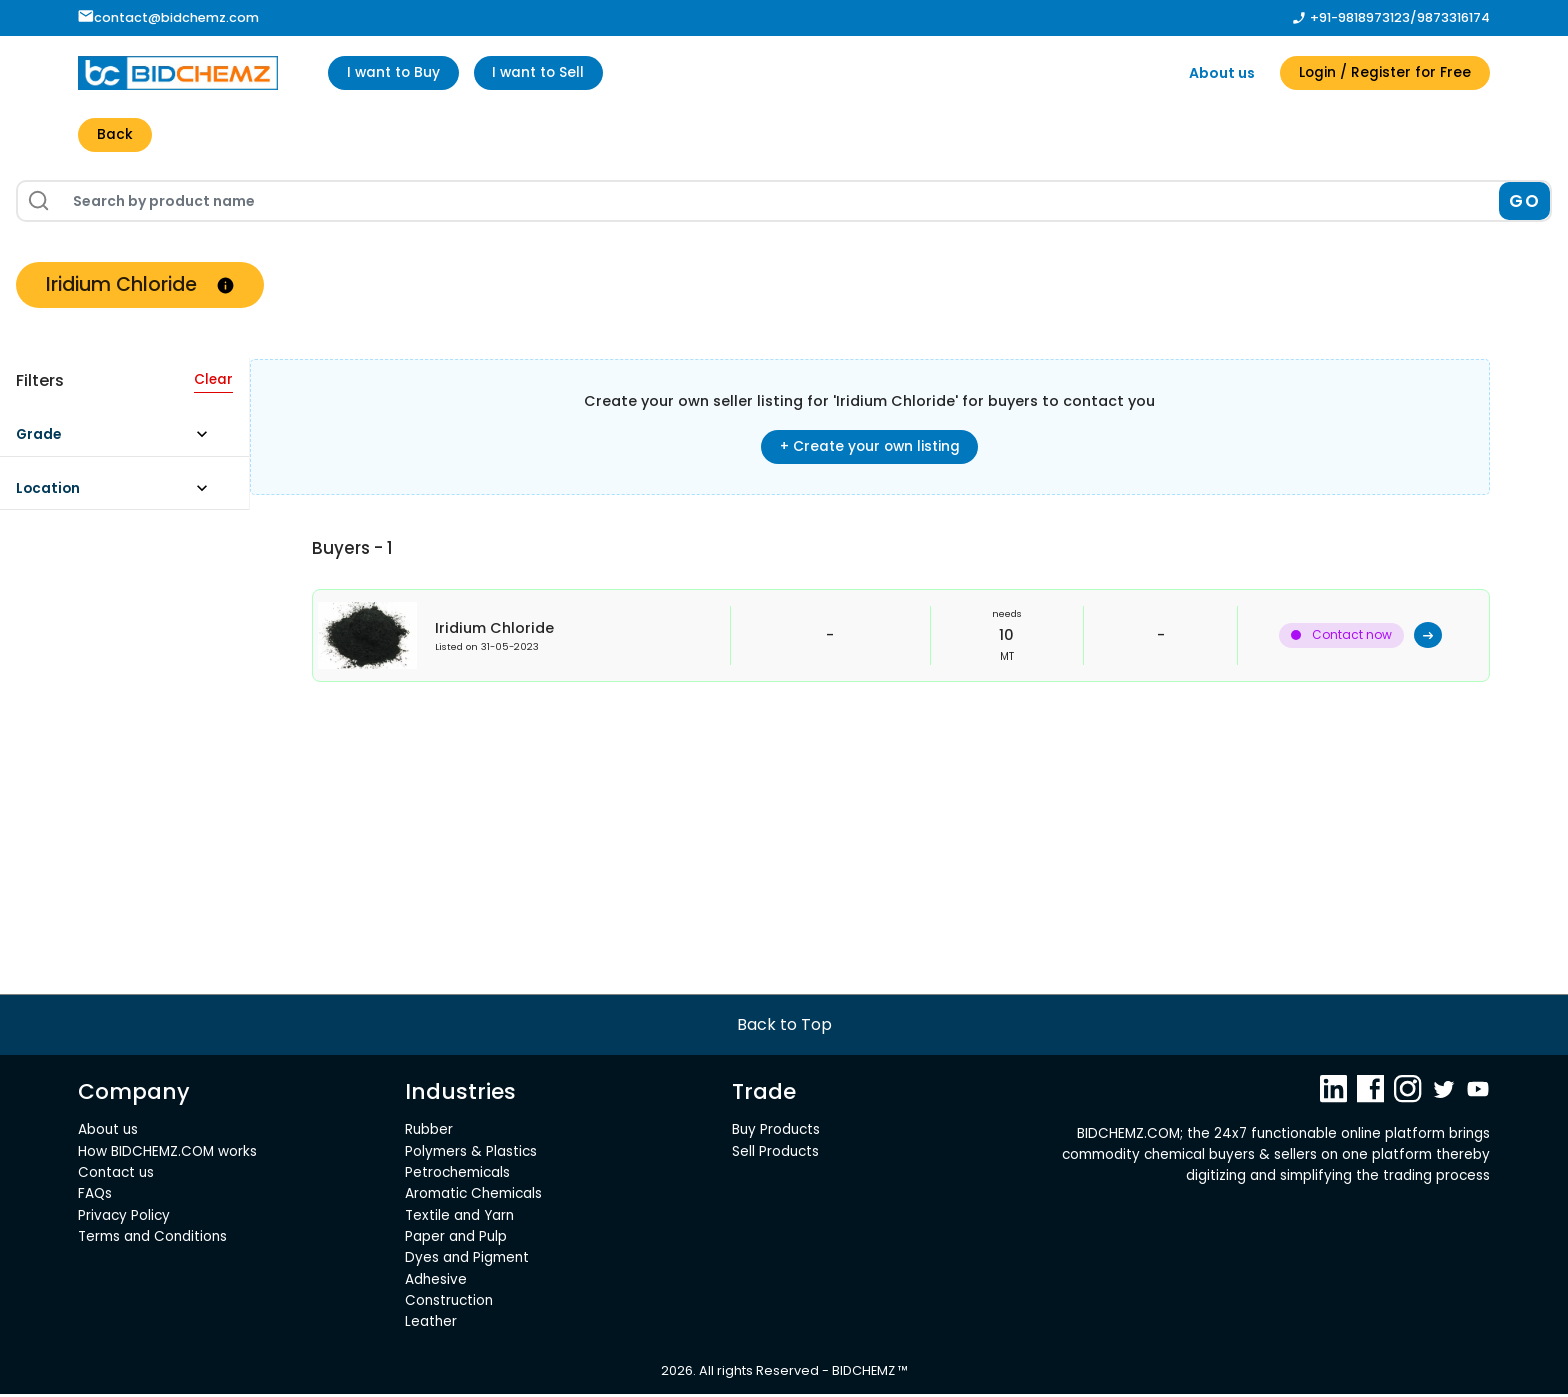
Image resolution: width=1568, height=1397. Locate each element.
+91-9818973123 (1360, 17)
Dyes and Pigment (467, 1261)
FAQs (95, 1197)
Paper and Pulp (456, 1239)
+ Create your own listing (870, 448)
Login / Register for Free (1382, 73)
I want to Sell (545, 73)
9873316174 (1453, 17)
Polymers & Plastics (471, 1154)
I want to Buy (395, 73)
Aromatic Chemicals (473, 1197)
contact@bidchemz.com (168, 17)
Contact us (116, 1175)
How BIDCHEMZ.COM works (167, 1154)
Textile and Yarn (459, 1218)
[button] (121, 441)
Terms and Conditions (152, 1239)
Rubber (429, 1132)
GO (1524, 202)
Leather (431, 1325)
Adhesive (436, 1282)
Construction (449, 1303)
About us (1217, 73)
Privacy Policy (124, 1218)
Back (115, 136)
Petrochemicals (457, 1175)
